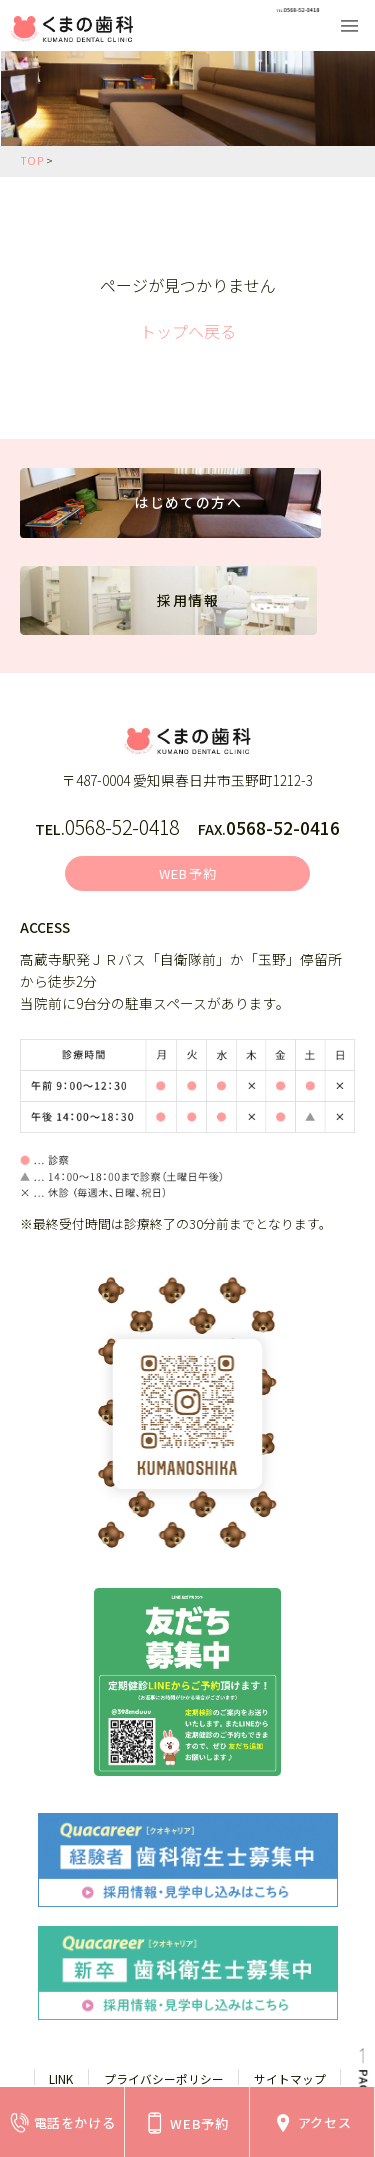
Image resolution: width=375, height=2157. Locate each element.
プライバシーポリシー (164, 2082)
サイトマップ (290, 2082)
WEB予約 (188, 875)
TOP (32, 160)
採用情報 (188, 604)
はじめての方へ (188, 506)
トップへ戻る (188, 331)
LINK (61, 2082)
